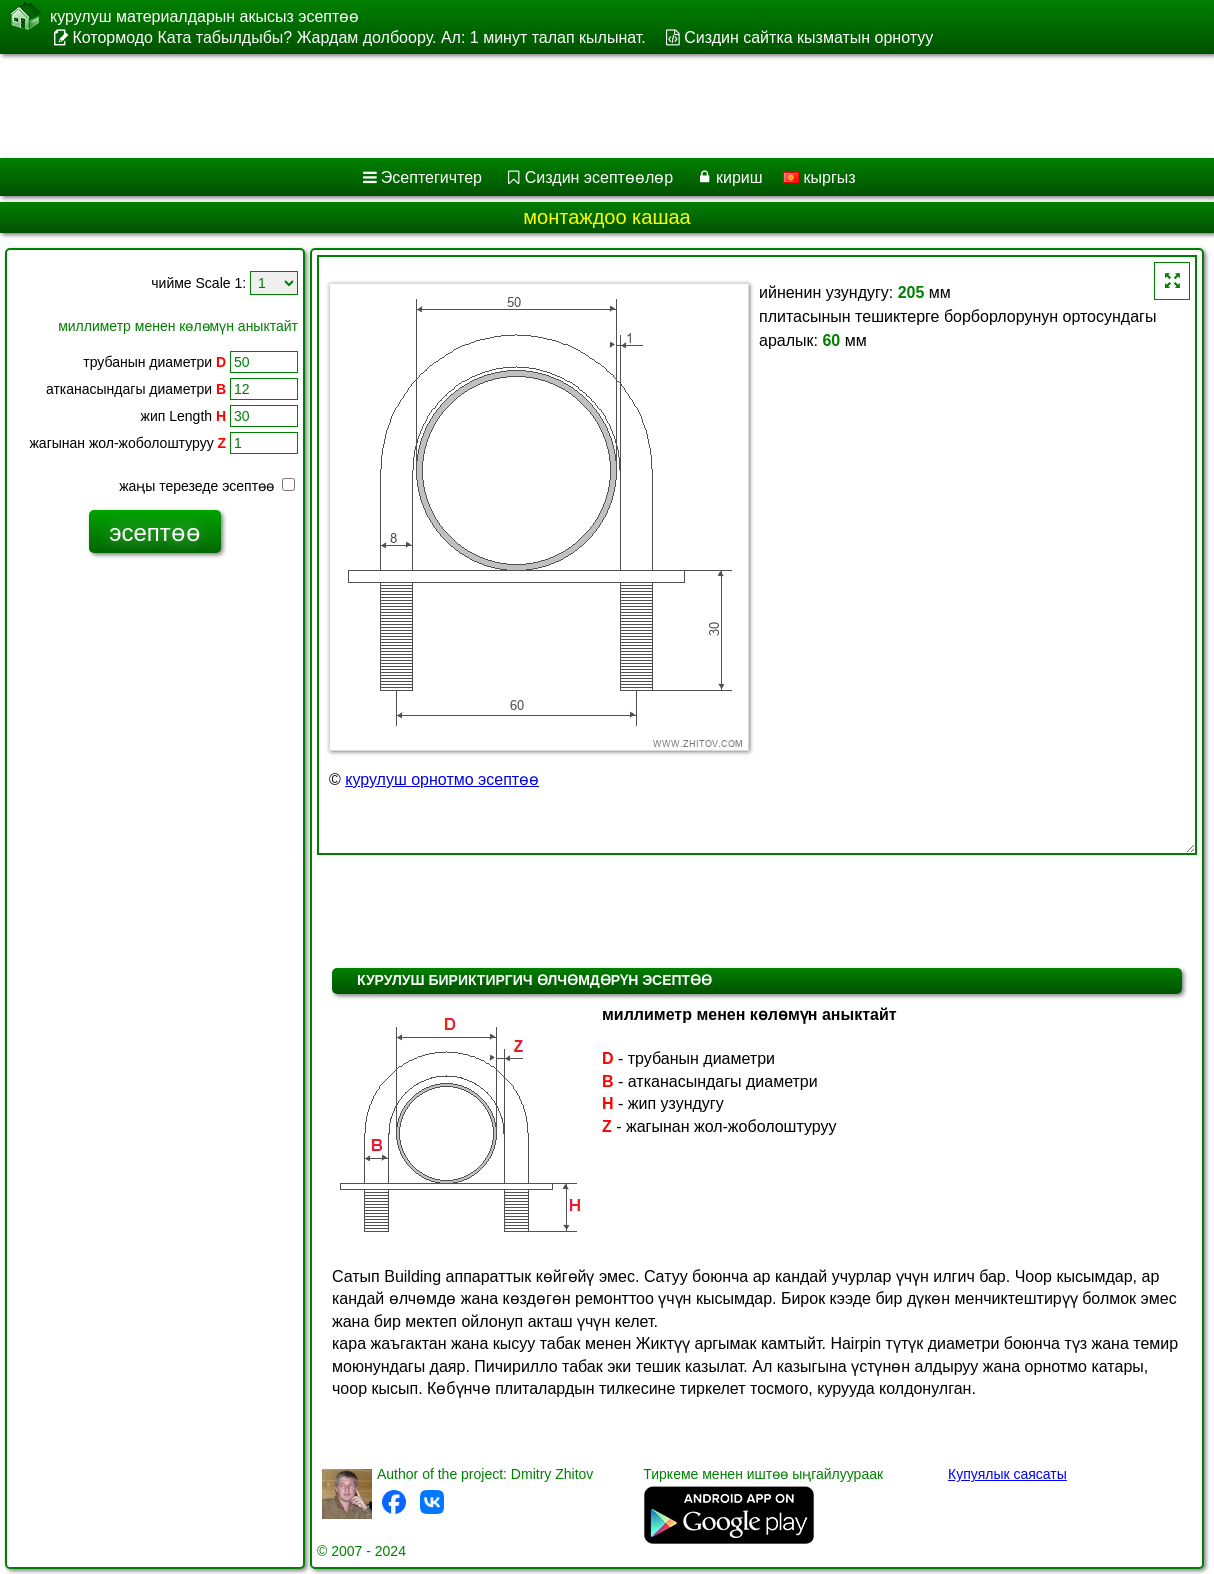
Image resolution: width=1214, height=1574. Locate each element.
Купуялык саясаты (1007, 1474)
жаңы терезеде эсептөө (207, 486)
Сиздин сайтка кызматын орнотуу (808, 37)
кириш (739, 177)
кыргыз (819, 177)
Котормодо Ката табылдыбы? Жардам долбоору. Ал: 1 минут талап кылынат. (358, 37)
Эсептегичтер (431, 177)
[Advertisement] (510, 106)
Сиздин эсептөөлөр (599, 177)
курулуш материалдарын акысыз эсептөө (204, 16)
